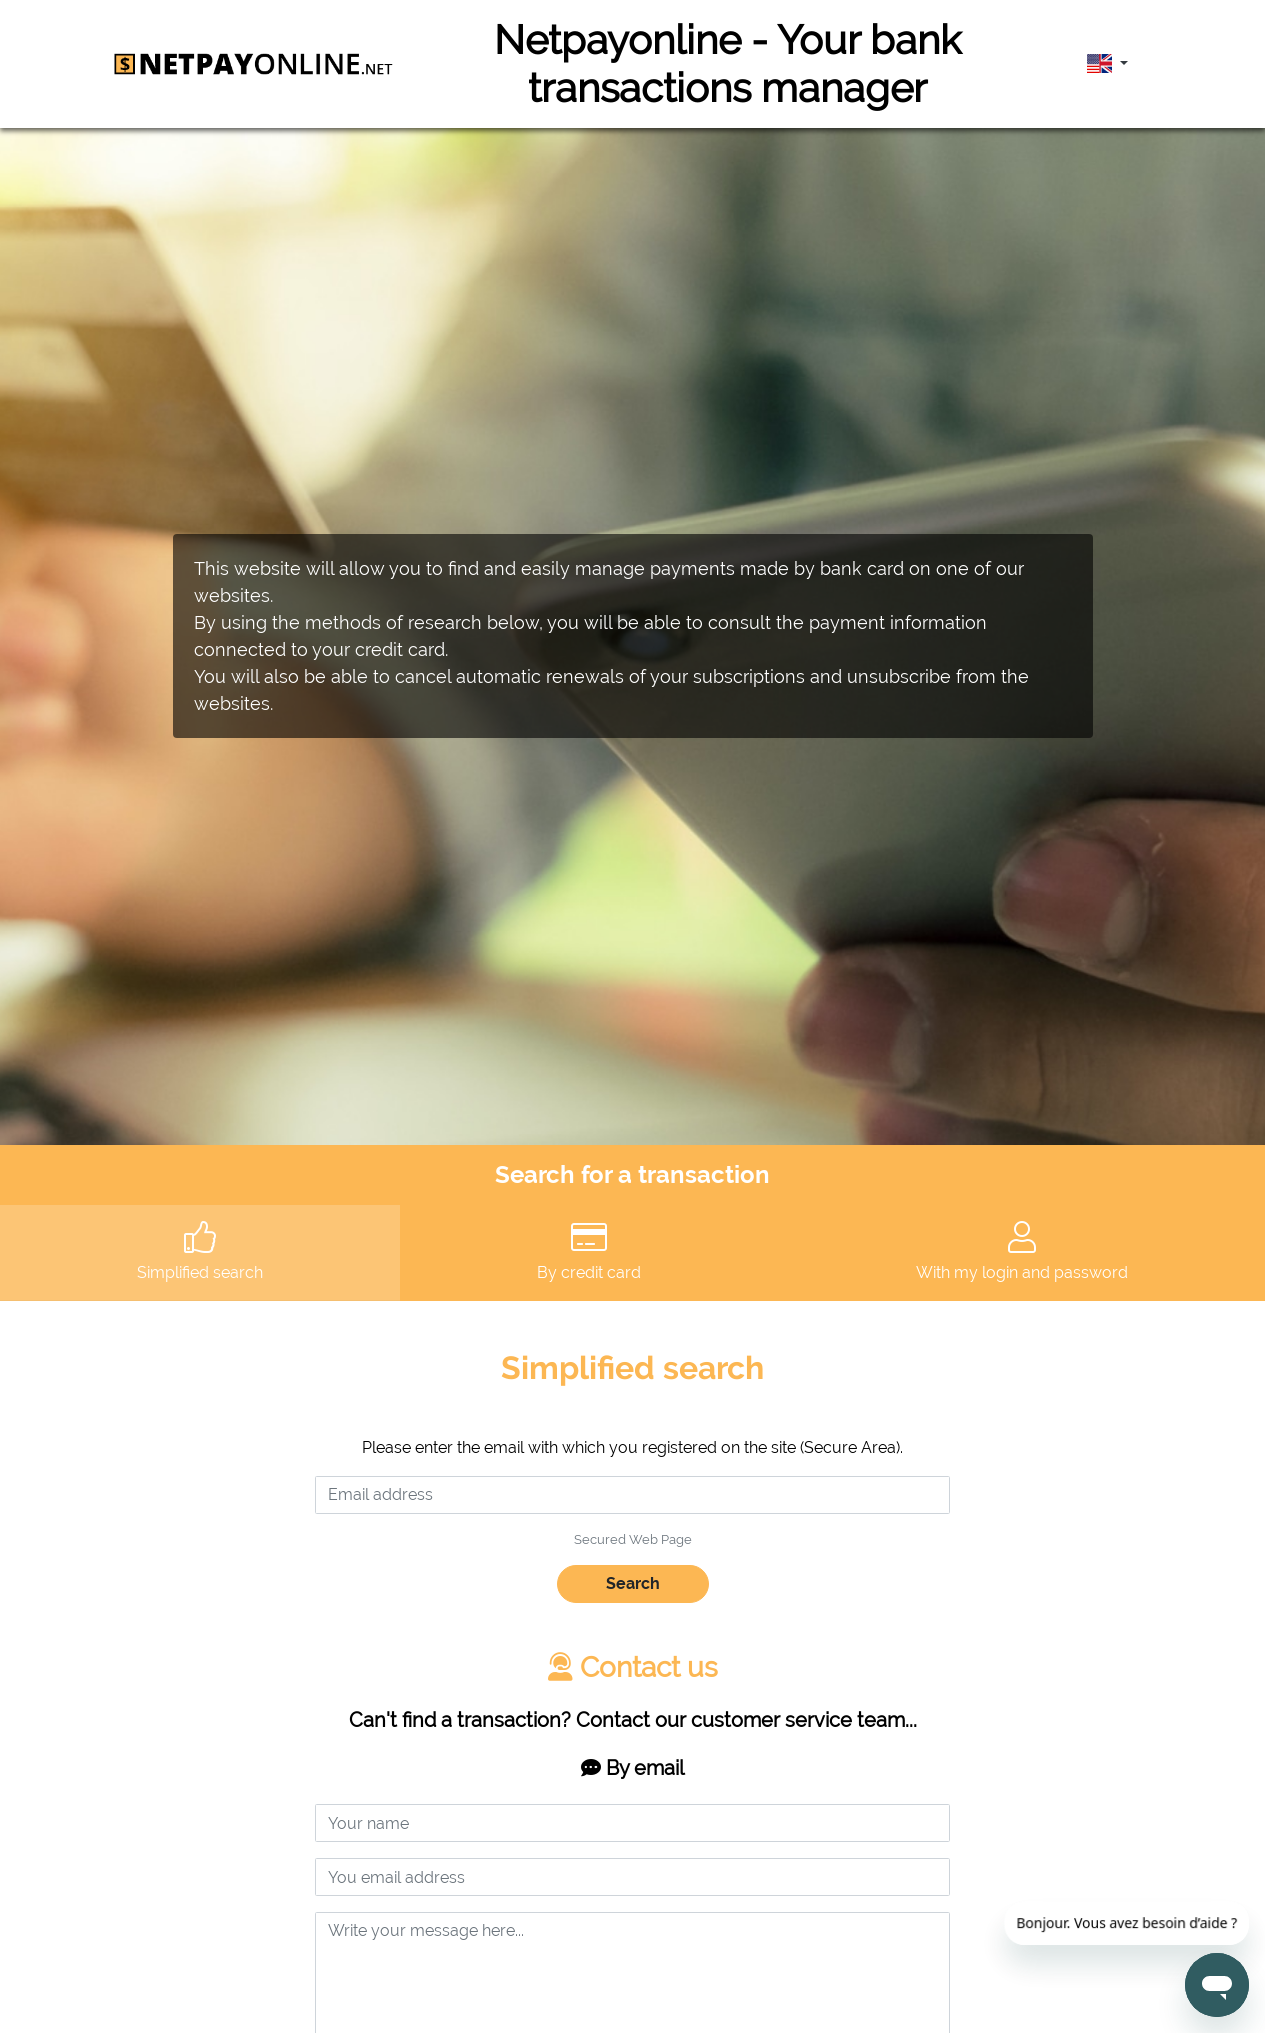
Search (633, 1583)
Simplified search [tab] (200, 1251)
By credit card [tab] (589, 1251)
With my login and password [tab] (1022, 1251)
